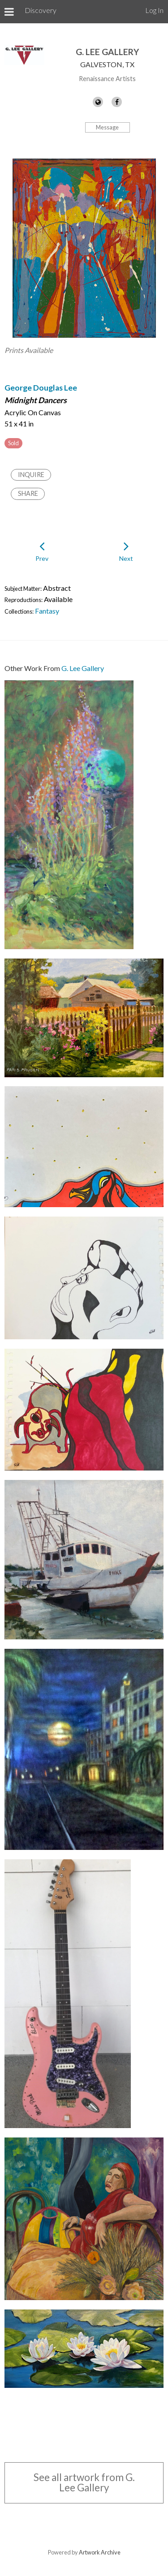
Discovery (40, 10)
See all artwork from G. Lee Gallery (84, 2482)
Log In (154, 10)
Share (28, 493)
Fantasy (47, 610)
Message (107, 127)
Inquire (31, 474)
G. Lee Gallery (107, 52)
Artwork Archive (100, 2552)
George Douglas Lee (40, 387)
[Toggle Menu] (9, 12)
